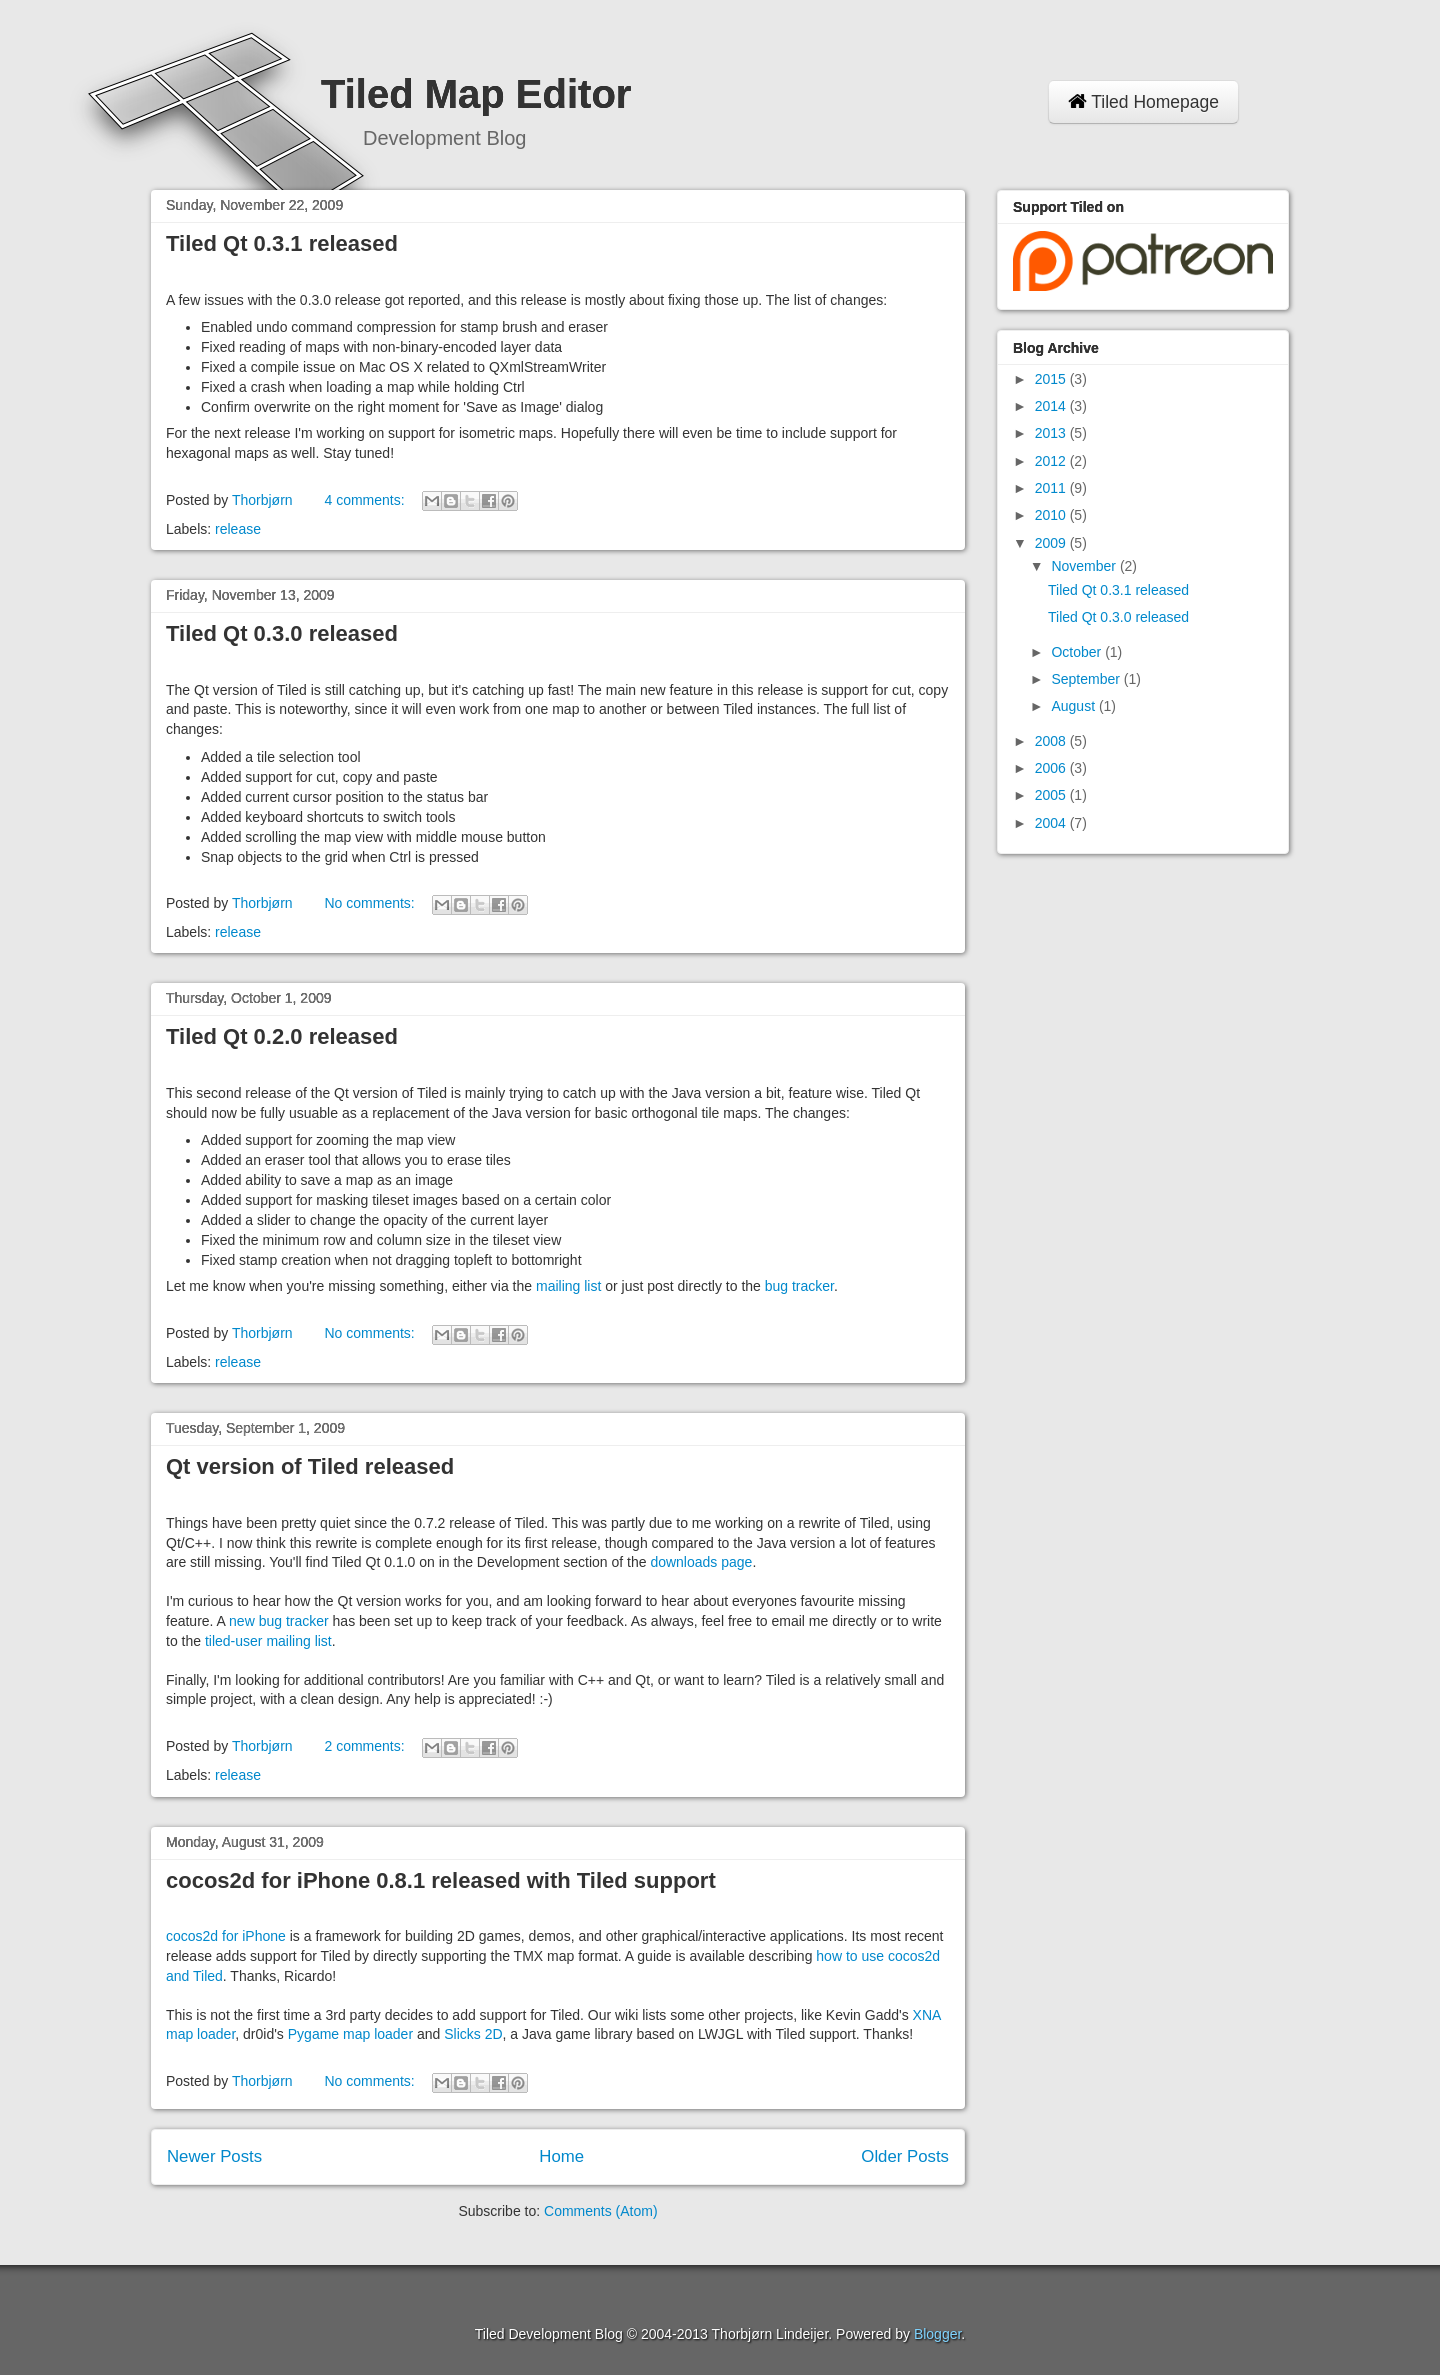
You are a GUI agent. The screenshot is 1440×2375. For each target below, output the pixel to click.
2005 (1052, 795)
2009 (1052, 543)
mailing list (568, 1286)
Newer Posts (214, 2156)
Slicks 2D (473, 2034)
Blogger (937, 2334)
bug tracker (799, 1286)
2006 (1052, 768)
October (1078, 652)
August (1074, 706)
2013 (1052, 433)
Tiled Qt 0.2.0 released (282, 1036)
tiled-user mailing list (268, 1641)
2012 (1052, 461)
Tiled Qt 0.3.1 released (282, 243)
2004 (1052, 823)
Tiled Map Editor (476, 94)
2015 (1052, 379)
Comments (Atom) (601, 2211)
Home (561, 2156)
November (1085, 566)
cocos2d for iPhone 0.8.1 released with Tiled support (441, 1880)
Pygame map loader (350, 2034)
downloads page (701, 1562)
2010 (1052, 515)
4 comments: (366, 500)
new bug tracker (279, 1621)
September (1087, 679)
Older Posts (905, 2156)
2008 (1052, 741)
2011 (1052, 488)
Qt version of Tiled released (310, 1466)
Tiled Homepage (1143, 102)
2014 (1052, 406)
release (238, 529)
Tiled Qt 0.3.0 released (282, 633)
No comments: (371, 903)
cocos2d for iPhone (226, 1936)
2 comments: (366, 1746)
